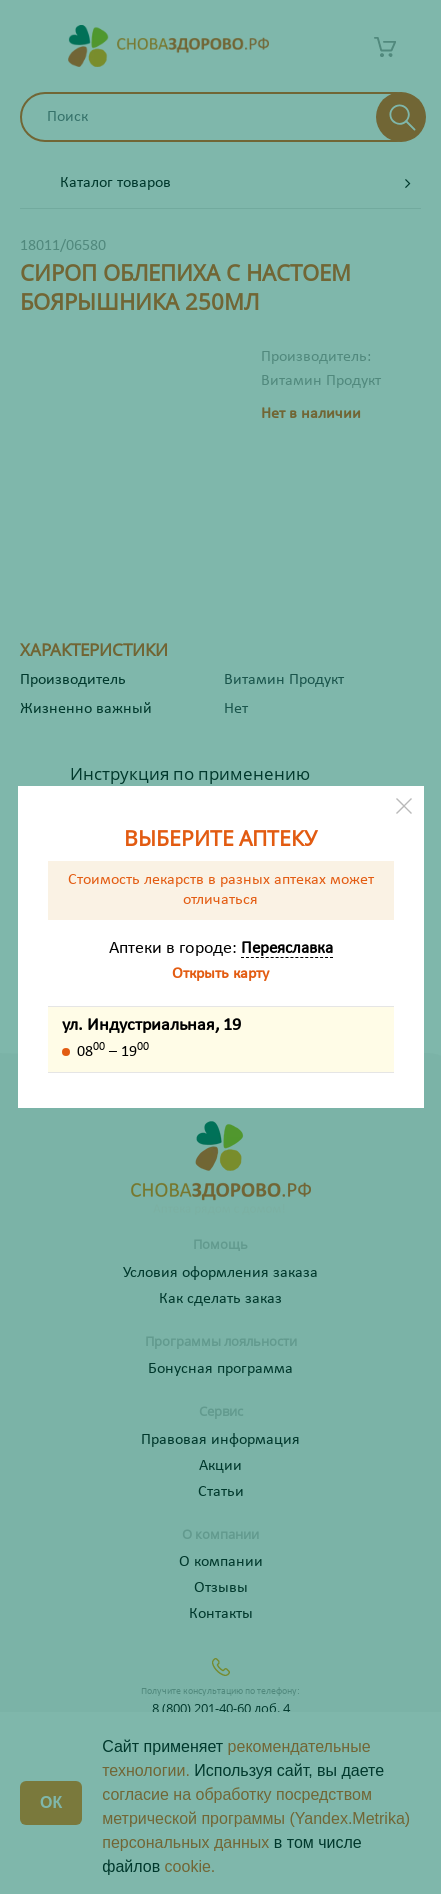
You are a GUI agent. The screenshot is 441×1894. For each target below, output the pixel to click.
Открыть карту (220, 974)
